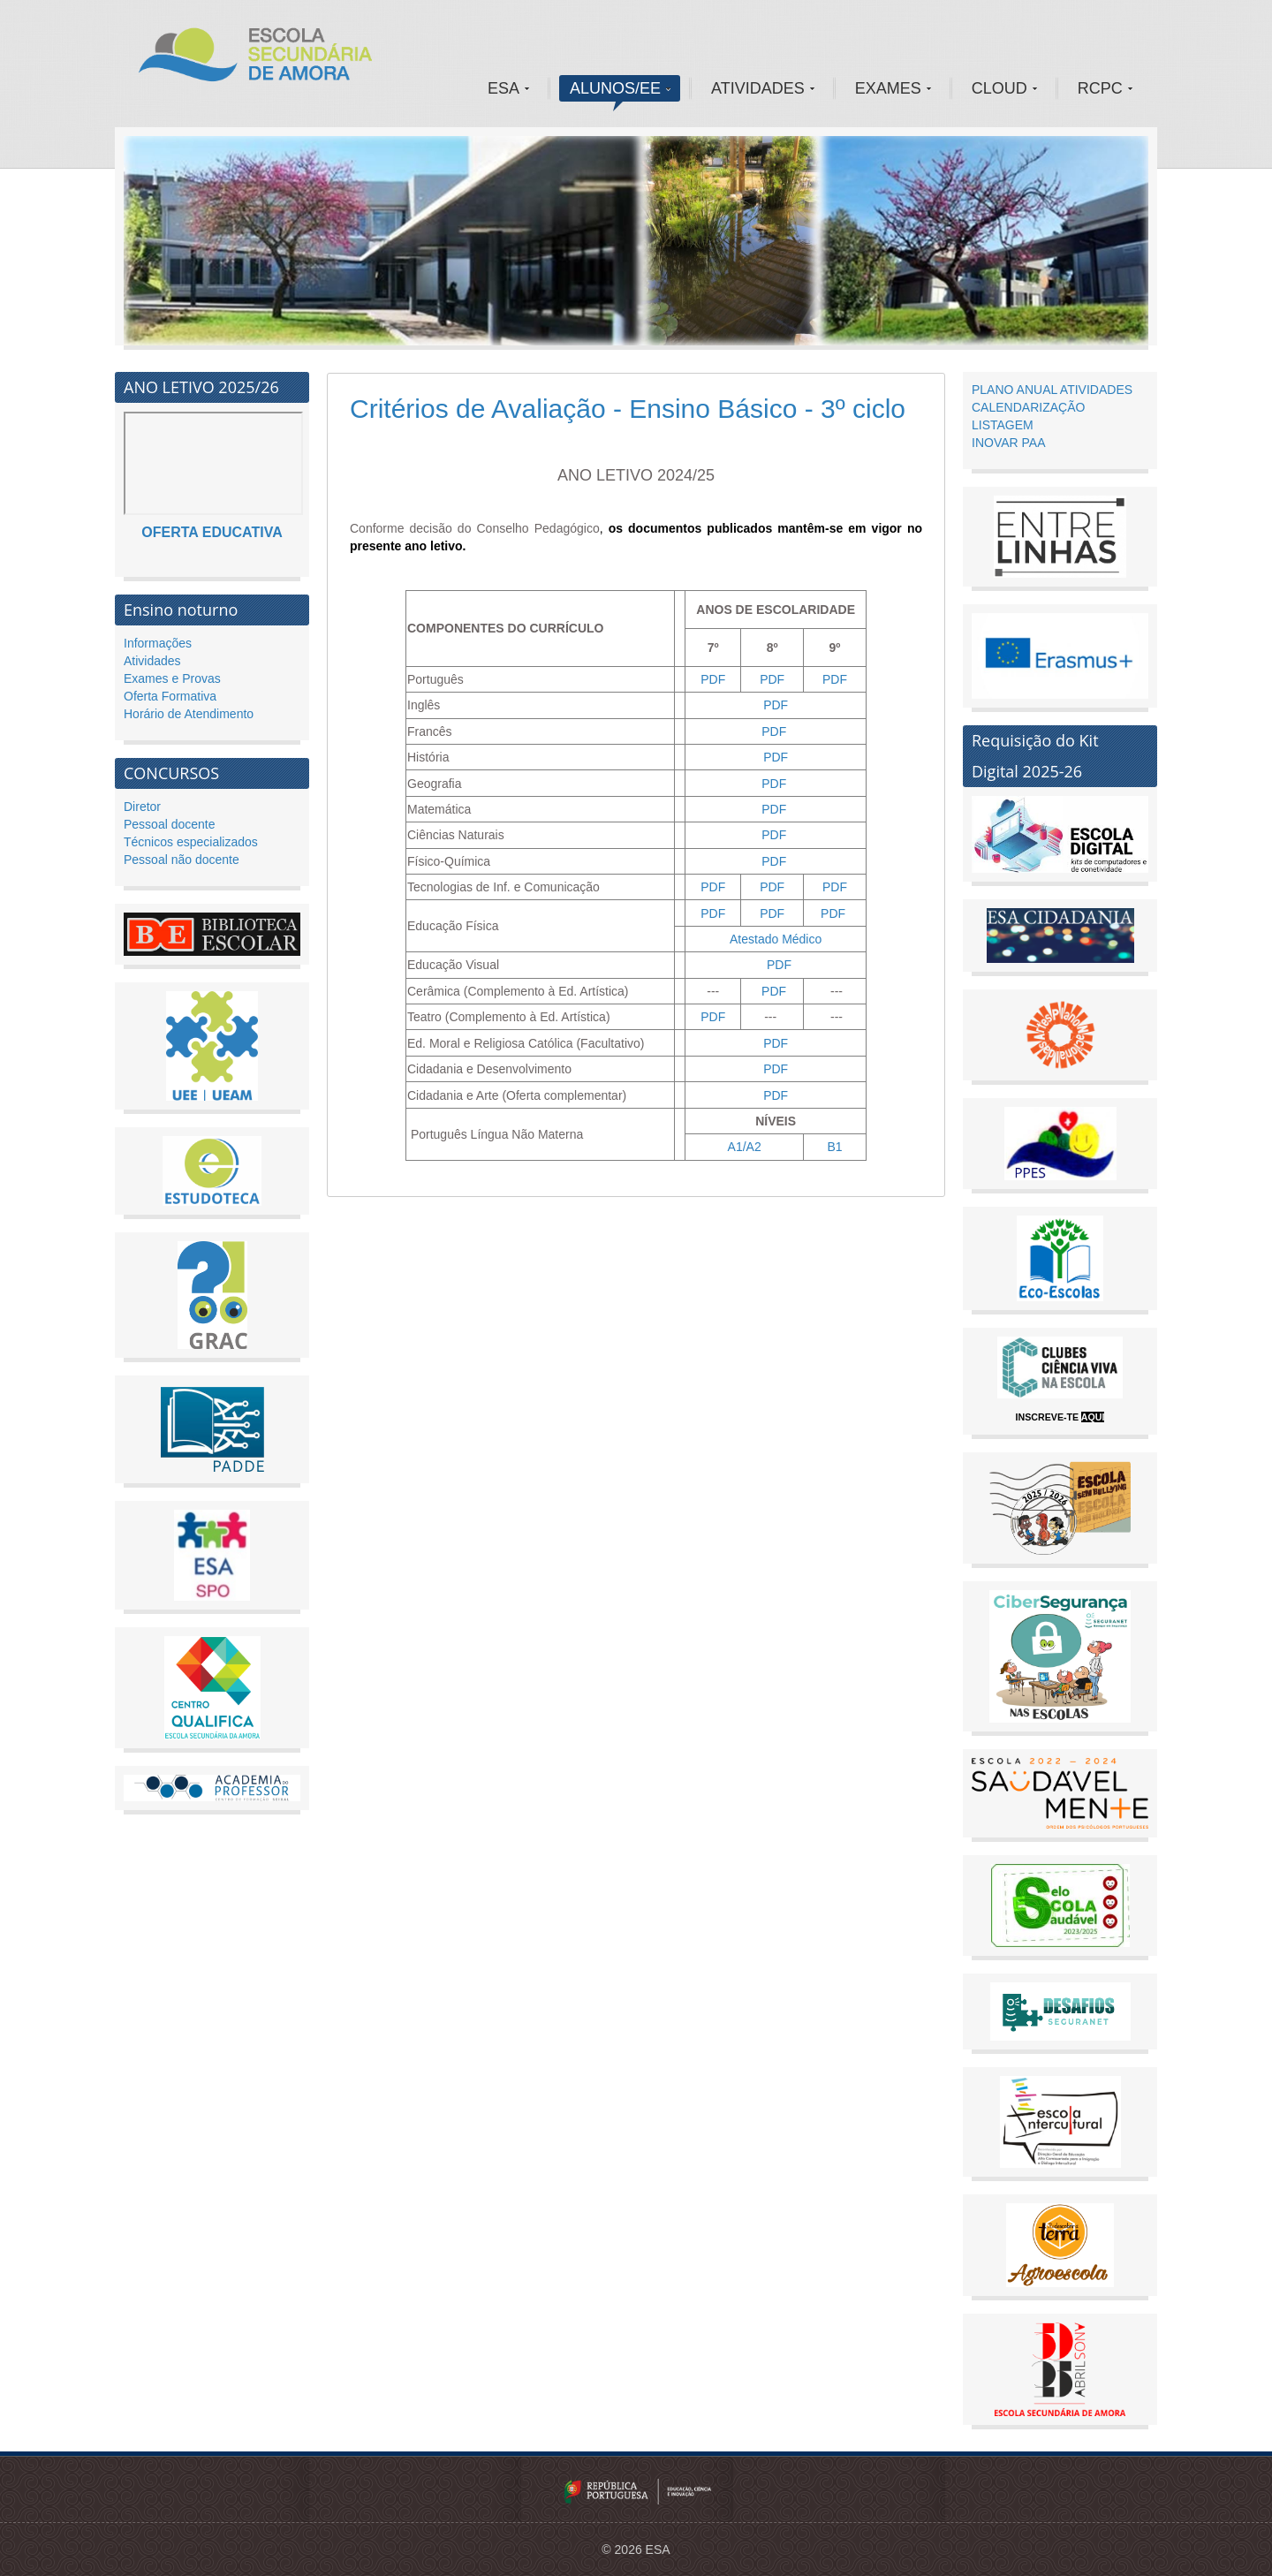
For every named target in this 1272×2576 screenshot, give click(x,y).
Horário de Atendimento (189, 714)
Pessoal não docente (181, 859)
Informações (158, 643)
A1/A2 (744, 1147)
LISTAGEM (1003, 425)
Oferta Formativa (170, 696)
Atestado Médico (776, 939)
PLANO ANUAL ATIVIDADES (1052, 390)
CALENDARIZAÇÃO (1028, 407)
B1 (834, 1147)
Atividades (152, 661)
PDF (712, 679)
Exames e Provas (172, 678)
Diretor (142, 806)
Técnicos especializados (191, 842)
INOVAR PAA (1009, 443)
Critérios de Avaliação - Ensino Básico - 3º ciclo (627, 408)
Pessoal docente (170, 824)
